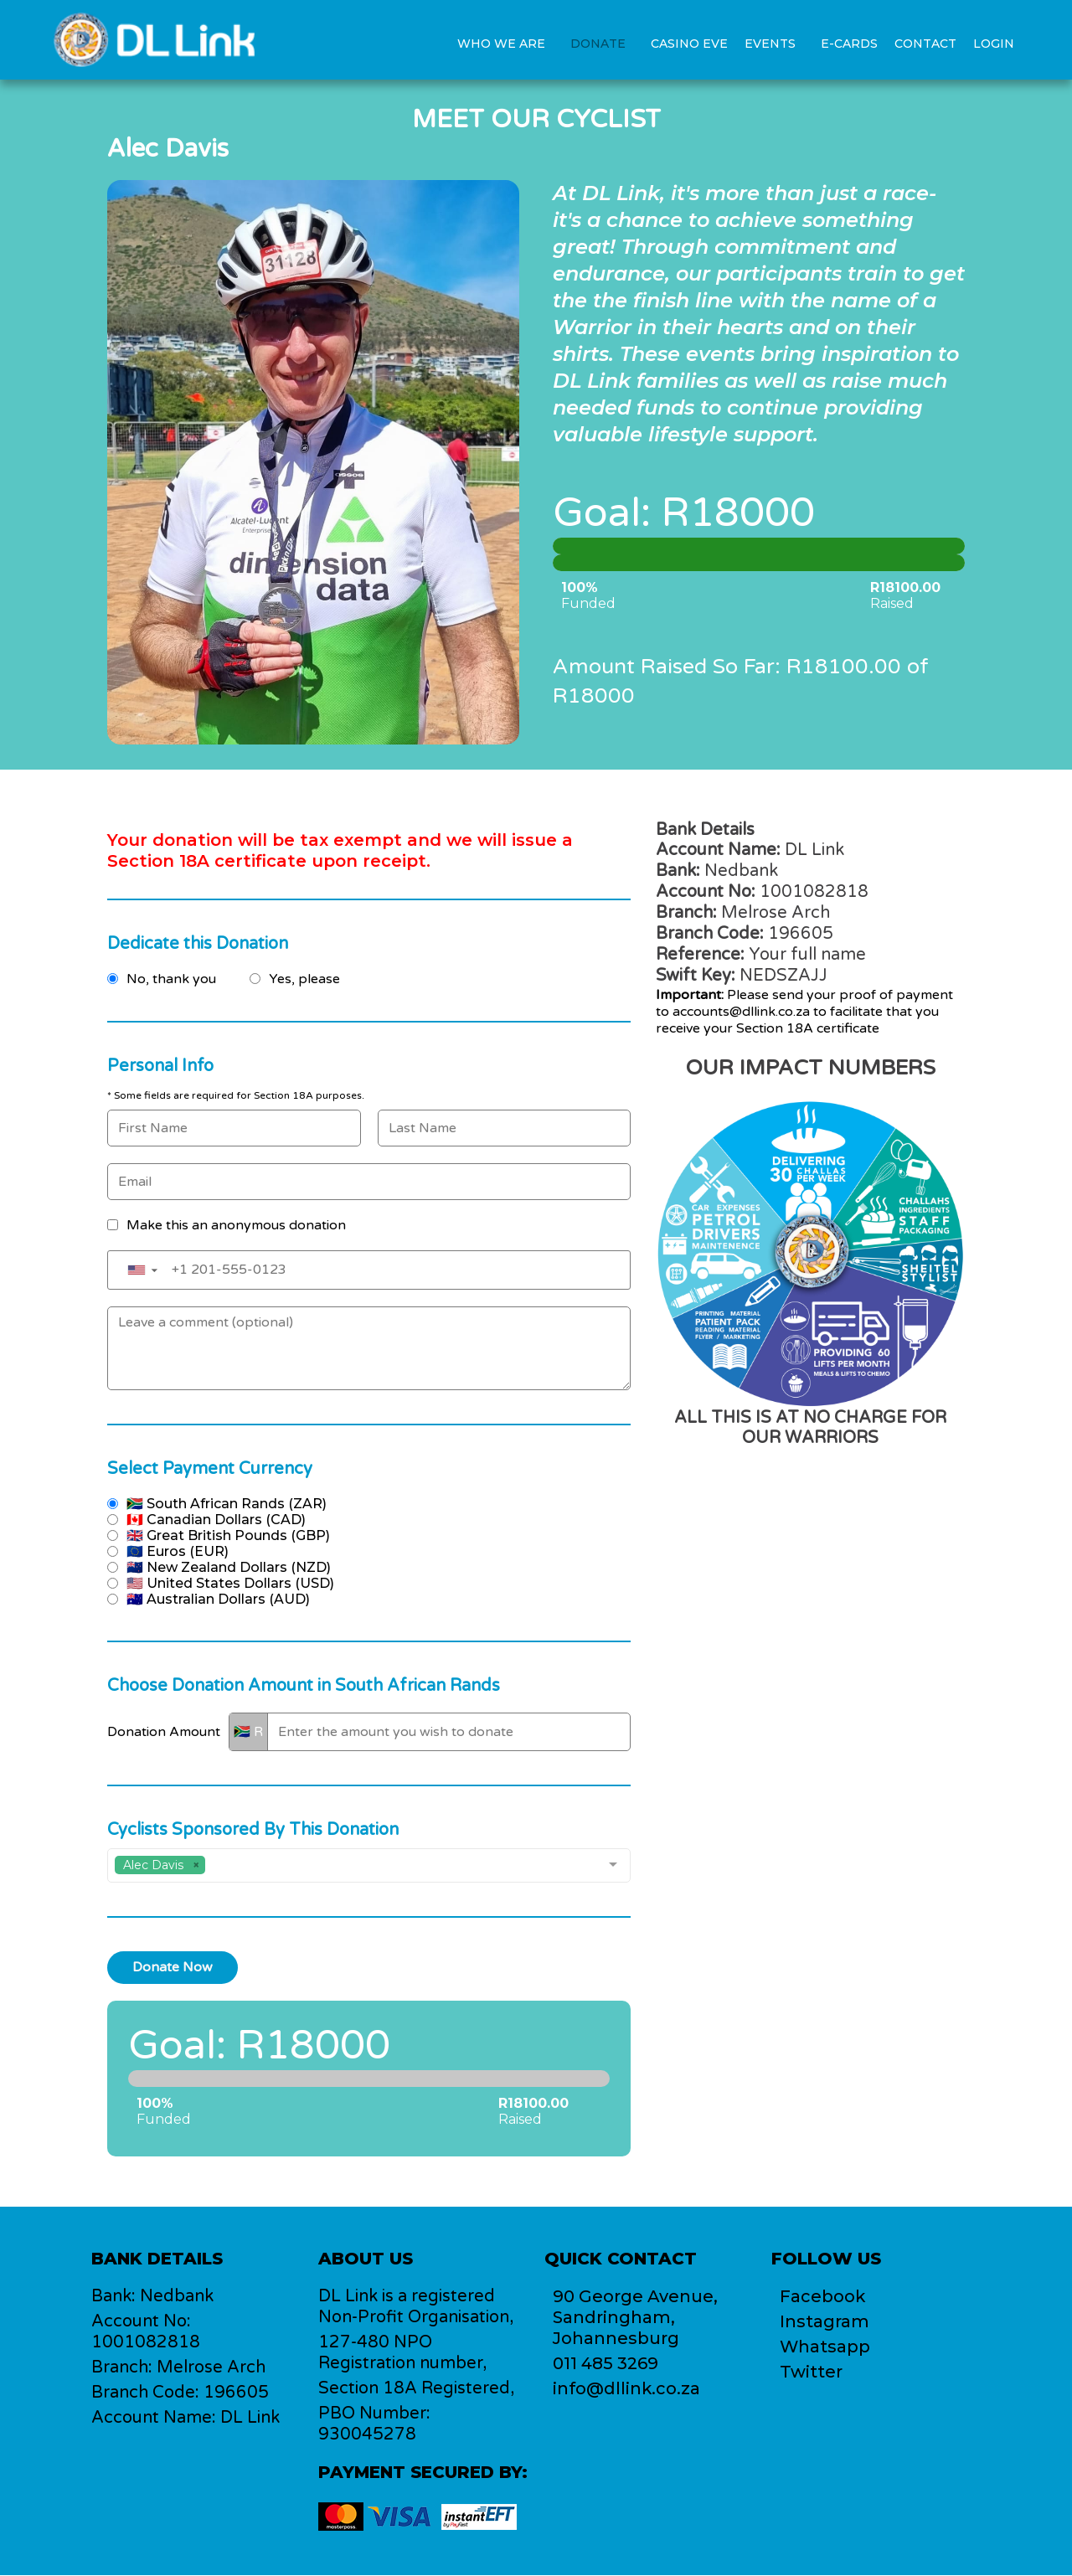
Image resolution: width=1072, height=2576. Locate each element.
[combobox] (369, 1865)
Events (770, 43)
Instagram (824, 2322)
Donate (598, 43)
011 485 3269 (606, 2364)
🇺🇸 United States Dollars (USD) (230, 1583)
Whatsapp (825, 2347)
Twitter (811, 2372)
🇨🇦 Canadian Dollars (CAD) (216, 1520)
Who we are (501, 43)
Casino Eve (689, 43)
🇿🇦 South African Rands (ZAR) (226, 1504)
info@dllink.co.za (627, 2389)
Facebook (823, 2297)
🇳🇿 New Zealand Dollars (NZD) (228, 1567)
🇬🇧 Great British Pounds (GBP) (228, 1535)
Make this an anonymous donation (236, 1225)
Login (993, 43)
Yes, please (304, 979)
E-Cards (849, 43)
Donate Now (172, 1968)
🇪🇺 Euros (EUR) (177, 1551)
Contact (925, 43)
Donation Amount (163, 1731)
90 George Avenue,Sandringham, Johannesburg (635, 2318)
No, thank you (171, 979)
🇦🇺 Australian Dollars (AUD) (218, 1599)
